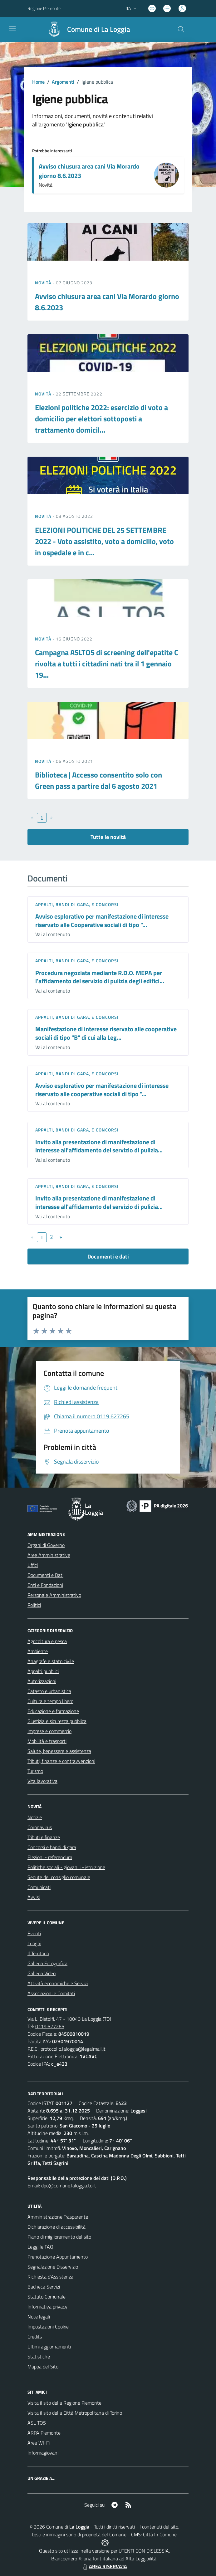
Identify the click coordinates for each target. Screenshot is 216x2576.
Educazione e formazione (53, 1711)
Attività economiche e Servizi (57, 1983)
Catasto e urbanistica (49, 1691)
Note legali (38, 2316)
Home (38, 82)
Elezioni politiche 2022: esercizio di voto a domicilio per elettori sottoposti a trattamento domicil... (101, 418)
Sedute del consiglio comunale (58, 1877)
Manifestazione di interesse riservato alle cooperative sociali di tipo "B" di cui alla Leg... (106, 1033)
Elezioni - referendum (49, 1857)
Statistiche (38, 2356)
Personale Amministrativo (54, 1595)
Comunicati (39, 1887)
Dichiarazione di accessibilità (56, 2226)
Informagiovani (42, 2452)
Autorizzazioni (41, 1681)
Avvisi (33, 1897)
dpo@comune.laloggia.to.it (68, 2185)
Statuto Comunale (46, 2296)
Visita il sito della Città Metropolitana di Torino (74, 2413)
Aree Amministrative (48, 1555)
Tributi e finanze (43, 1837)
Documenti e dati (108, 1256)
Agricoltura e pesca (47, 1641)
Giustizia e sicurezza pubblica (56, 1721)
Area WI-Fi (38, 2442)
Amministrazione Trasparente (57, 2216)
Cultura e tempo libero (50, 1701)
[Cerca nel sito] (181, 29)
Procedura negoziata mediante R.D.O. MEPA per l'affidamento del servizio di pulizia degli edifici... (99, 977)
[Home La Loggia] (86, 29)
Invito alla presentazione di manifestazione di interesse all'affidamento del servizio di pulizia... (99, 1146)
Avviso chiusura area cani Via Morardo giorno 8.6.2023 (89, 170)
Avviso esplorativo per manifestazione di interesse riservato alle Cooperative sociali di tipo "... (102, 920)
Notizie (34, 1817)
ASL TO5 (36, 2422)
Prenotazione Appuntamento (57, 2256)
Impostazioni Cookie (48, 2326)
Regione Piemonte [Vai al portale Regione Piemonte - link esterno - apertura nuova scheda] (44, 8)
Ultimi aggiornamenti (49, 2346)
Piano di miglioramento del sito (59, 2236)
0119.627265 (49, 2026)
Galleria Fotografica (47, 1963)
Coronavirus (39, 1827)
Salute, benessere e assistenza (59, 1751)
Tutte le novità (108, 837)
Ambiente (37, 1651)
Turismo (35, 1771)
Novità (43, 282)
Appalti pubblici (43, 1671)
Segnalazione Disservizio (52, 2266)
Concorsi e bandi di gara (51, 1847)
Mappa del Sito (42, 2366)
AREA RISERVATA (104, 2566)
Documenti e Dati (45, 1575)
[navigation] (12, 28)
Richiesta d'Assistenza (50, 2276)
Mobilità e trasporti (46, 1741)
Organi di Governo (46, 1545)
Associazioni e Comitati (51, 1993)
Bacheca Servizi (43, 2286)
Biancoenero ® (66, 2558)
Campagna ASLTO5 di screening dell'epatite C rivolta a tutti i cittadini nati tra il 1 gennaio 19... (106, 663)
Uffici (32, 1565)
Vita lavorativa (42, 1781)
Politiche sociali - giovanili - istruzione (66, 1867)
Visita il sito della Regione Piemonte (64, 2403)
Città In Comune (160, 2534)
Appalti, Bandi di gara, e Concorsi (77, 904)
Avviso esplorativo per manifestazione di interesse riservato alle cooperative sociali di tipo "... (102, 1090)
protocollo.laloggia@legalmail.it (73, 2049)
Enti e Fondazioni (45, 1585)
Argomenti (63, 82)
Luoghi (34, 1943)
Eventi (34, 1933)
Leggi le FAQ (40, 2246)
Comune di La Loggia (98, 29)
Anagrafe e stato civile (50, 1661)
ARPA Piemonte (44, 2432)
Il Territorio (38, 1953)
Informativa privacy (47, 2306)
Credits (34, 2336)
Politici (34, 1605)
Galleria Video (41, 1973)
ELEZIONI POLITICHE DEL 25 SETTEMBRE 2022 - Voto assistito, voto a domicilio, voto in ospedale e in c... (104, 541)
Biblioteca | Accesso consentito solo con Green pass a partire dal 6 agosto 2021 (98, 780)
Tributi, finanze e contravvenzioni (61, 1761)
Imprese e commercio (49, 1731)
